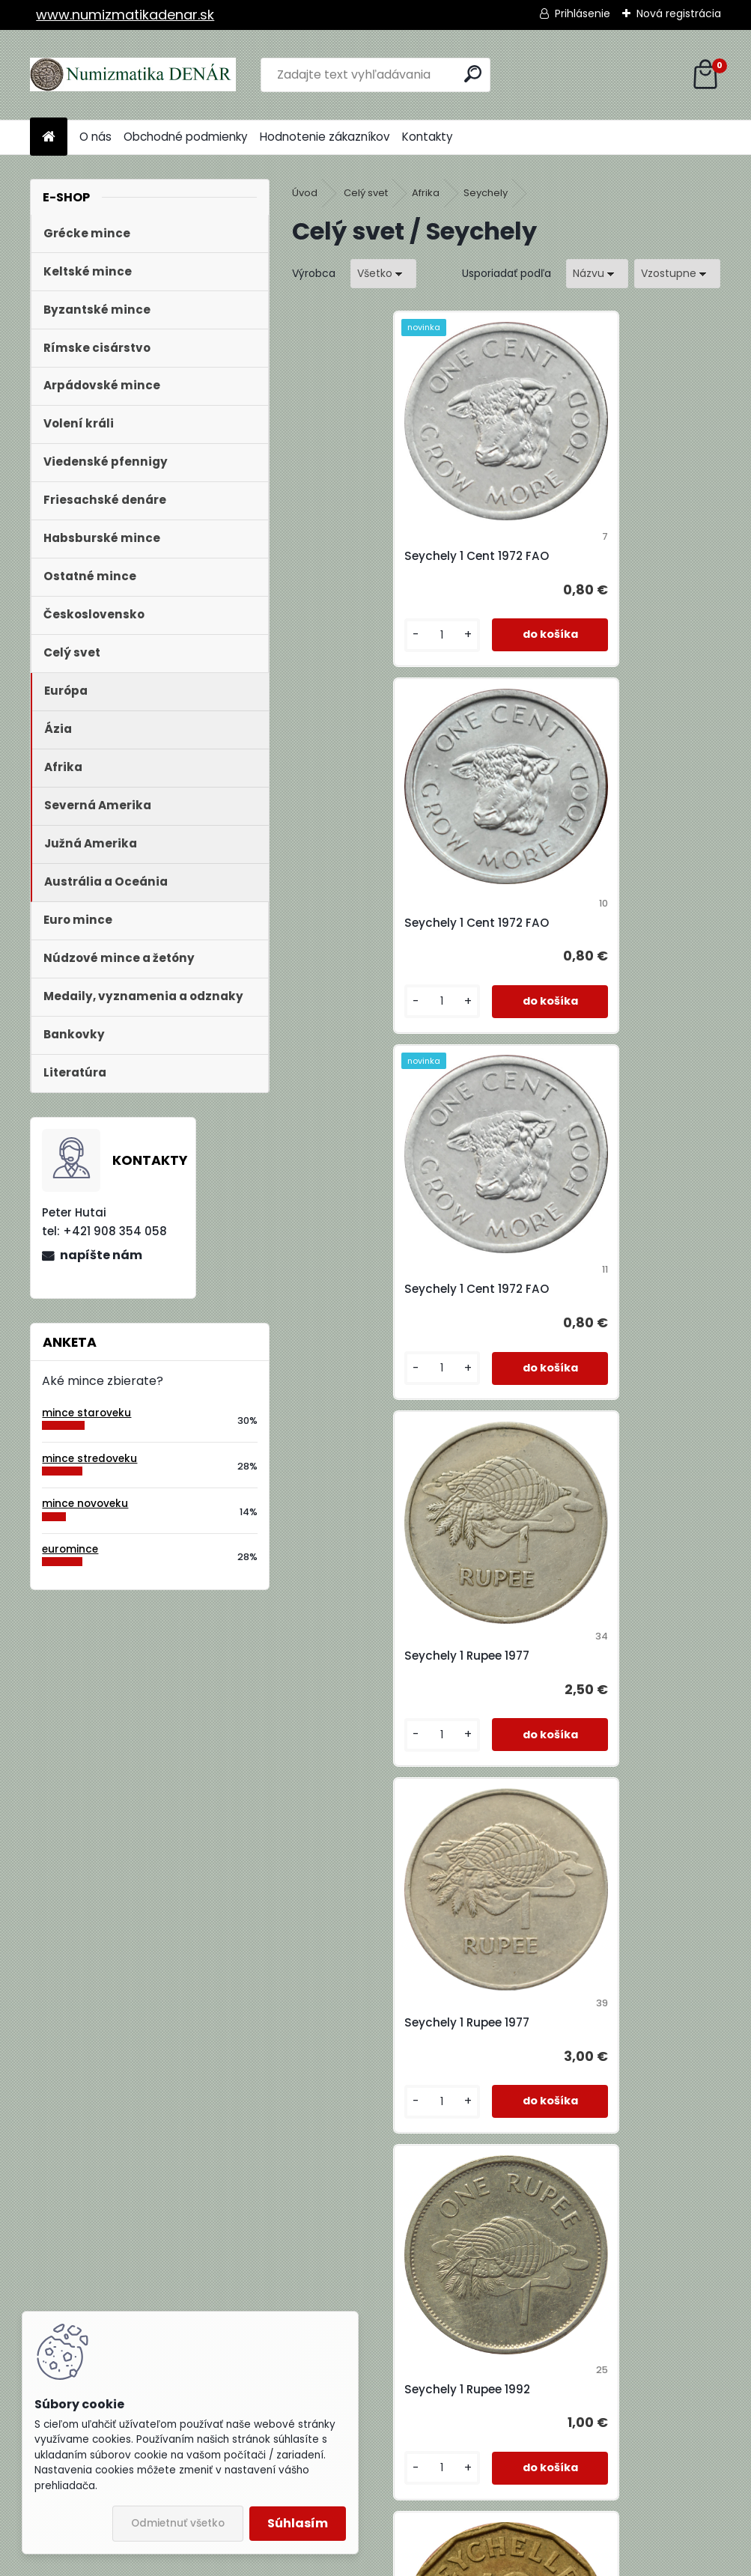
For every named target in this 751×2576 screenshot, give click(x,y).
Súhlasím (297, 2523)
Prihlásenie (582, 13)
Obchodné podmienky (186, 136)
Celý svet (366, 193)
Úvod (304, 193)
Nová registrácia (678, 13)
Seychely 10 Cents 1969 (375, 1655)
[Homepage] (48, 137)
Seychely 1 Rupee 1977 (585, 923)
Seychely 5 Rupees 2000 (593, 2022)
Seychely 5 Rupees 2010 (376, 2389)
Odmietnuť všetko (178, 2523)
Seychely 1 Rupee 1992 (585, 1289)
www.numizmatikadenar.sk (125, 14)
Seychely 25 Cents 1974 (591, 1655)
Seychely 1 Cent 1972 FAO (380, 556)
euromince (70, 1549)
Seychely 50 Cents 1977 (591, 2389)
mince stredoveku (89, 1459)
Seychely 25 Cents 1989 (377, 2022)
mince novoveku (85, 1503)
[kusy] (341, 635)
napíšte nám (101, 1255)
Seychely (485, 193)
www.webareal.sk (436, 2561)
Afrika (426, 193)
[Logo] (133, 74)
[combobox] (597, 273)
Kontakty (427, 136)
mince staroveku (86, 1413)
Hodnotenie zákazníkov (325, 136)
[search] (472, 73)
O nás (95, 136)
